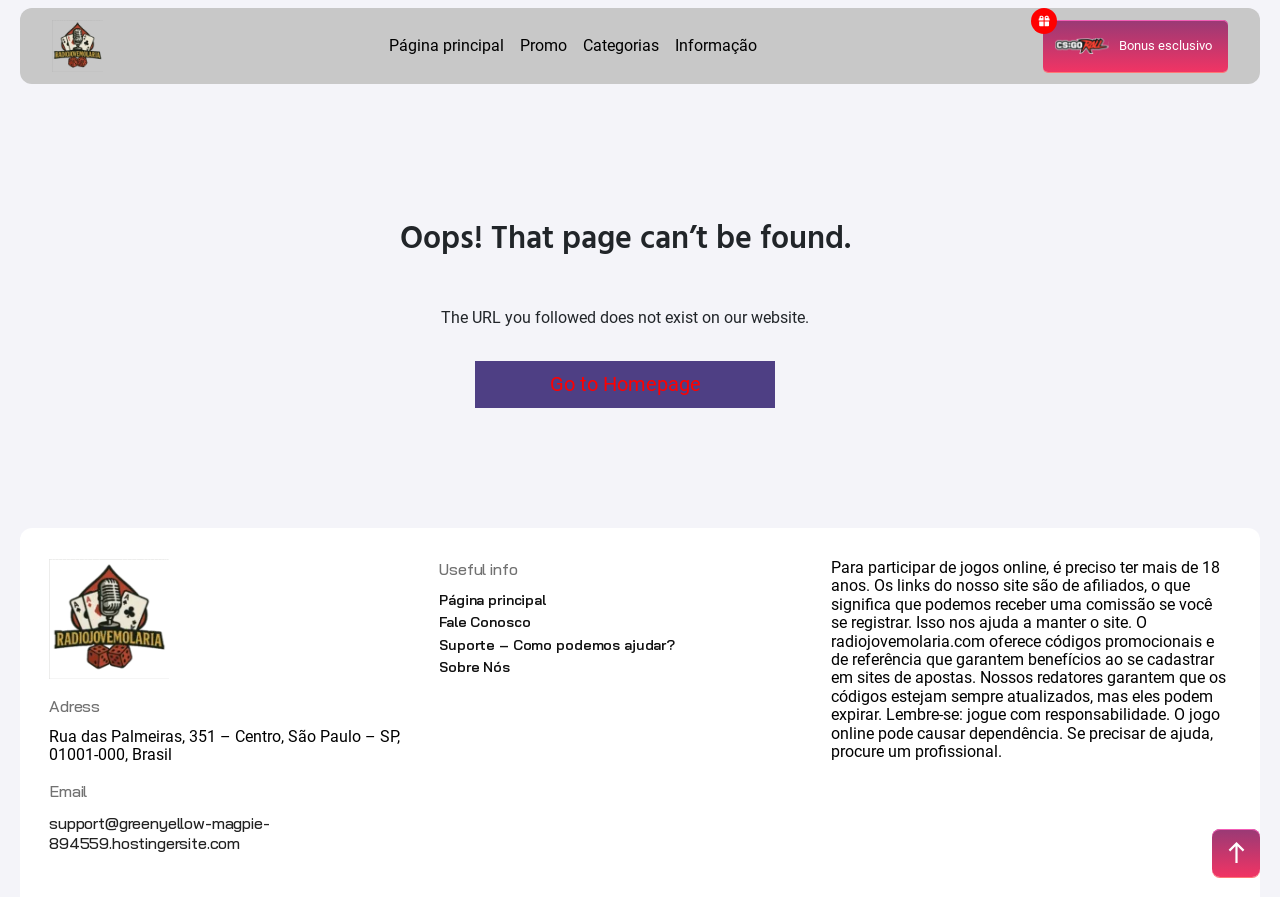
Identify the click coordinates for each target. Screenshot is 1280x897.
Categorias (621, 46)
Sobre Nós (474, 667)
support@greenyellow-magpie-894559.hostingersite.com (159, 833)
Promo (543, 46)
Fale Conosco (484, 622)
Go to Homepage (625, 384)
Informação (716, 46)
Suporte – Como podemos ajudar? (557, 645)
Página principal (446, 46)
